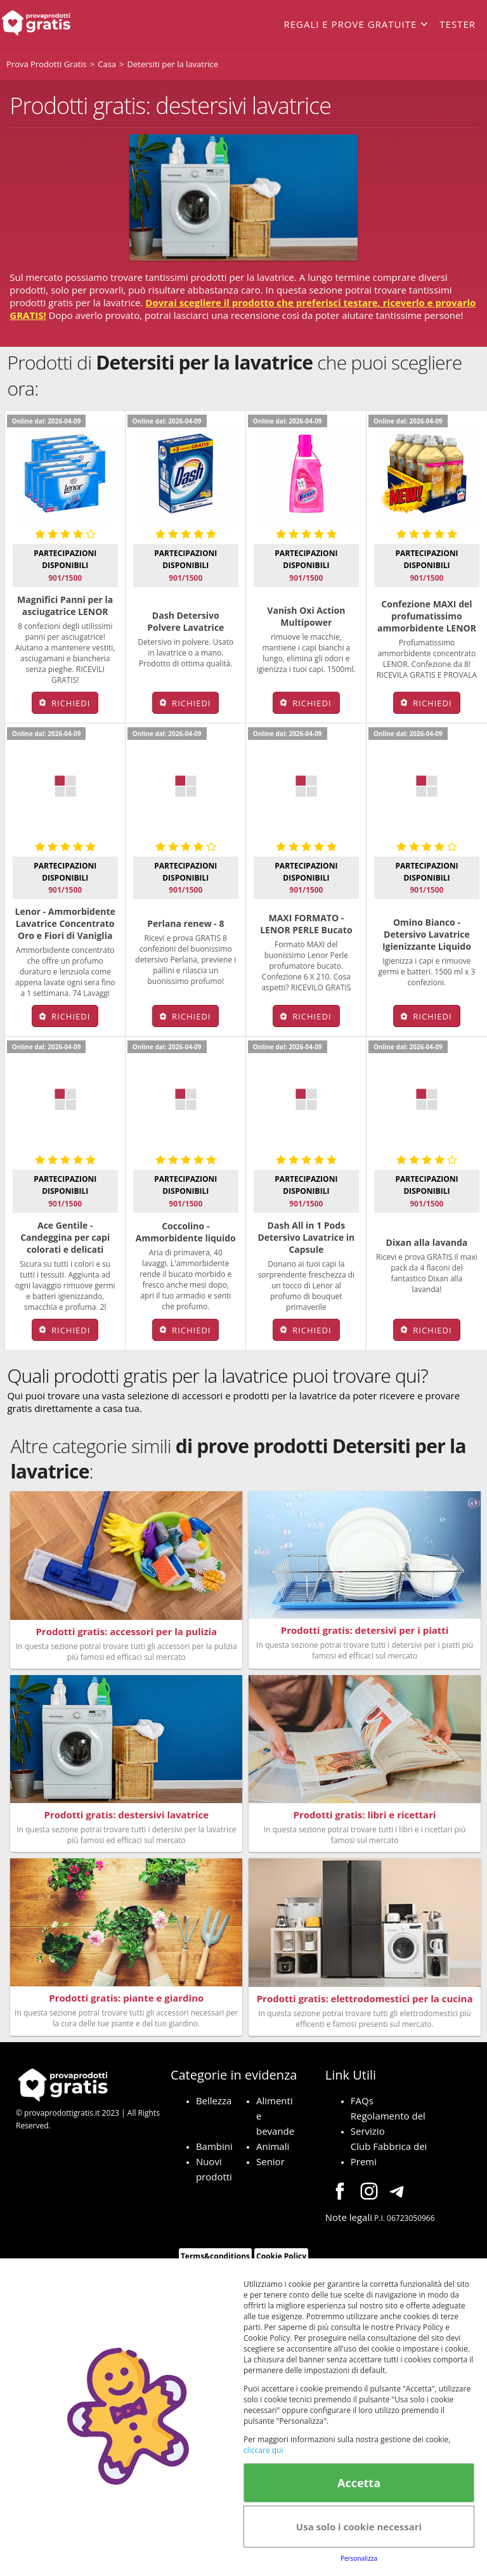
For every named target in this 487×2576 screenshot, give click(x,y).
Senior (270, 2160)
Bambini (214, 2145)
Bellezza (214, 2100)
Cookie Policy (281, 2255)
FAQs (362, 2100)
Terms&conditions (215, 2255)
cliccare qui (263, 2450)
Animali (272, 2145)
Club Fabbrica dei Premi (389, 2153)
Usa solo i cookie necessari (359, 2526)
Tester (457, 24)
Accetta (358, 2482)
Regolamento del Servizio (388, 2123)
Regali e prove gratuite (350, 24)
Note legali (348, 2216)
